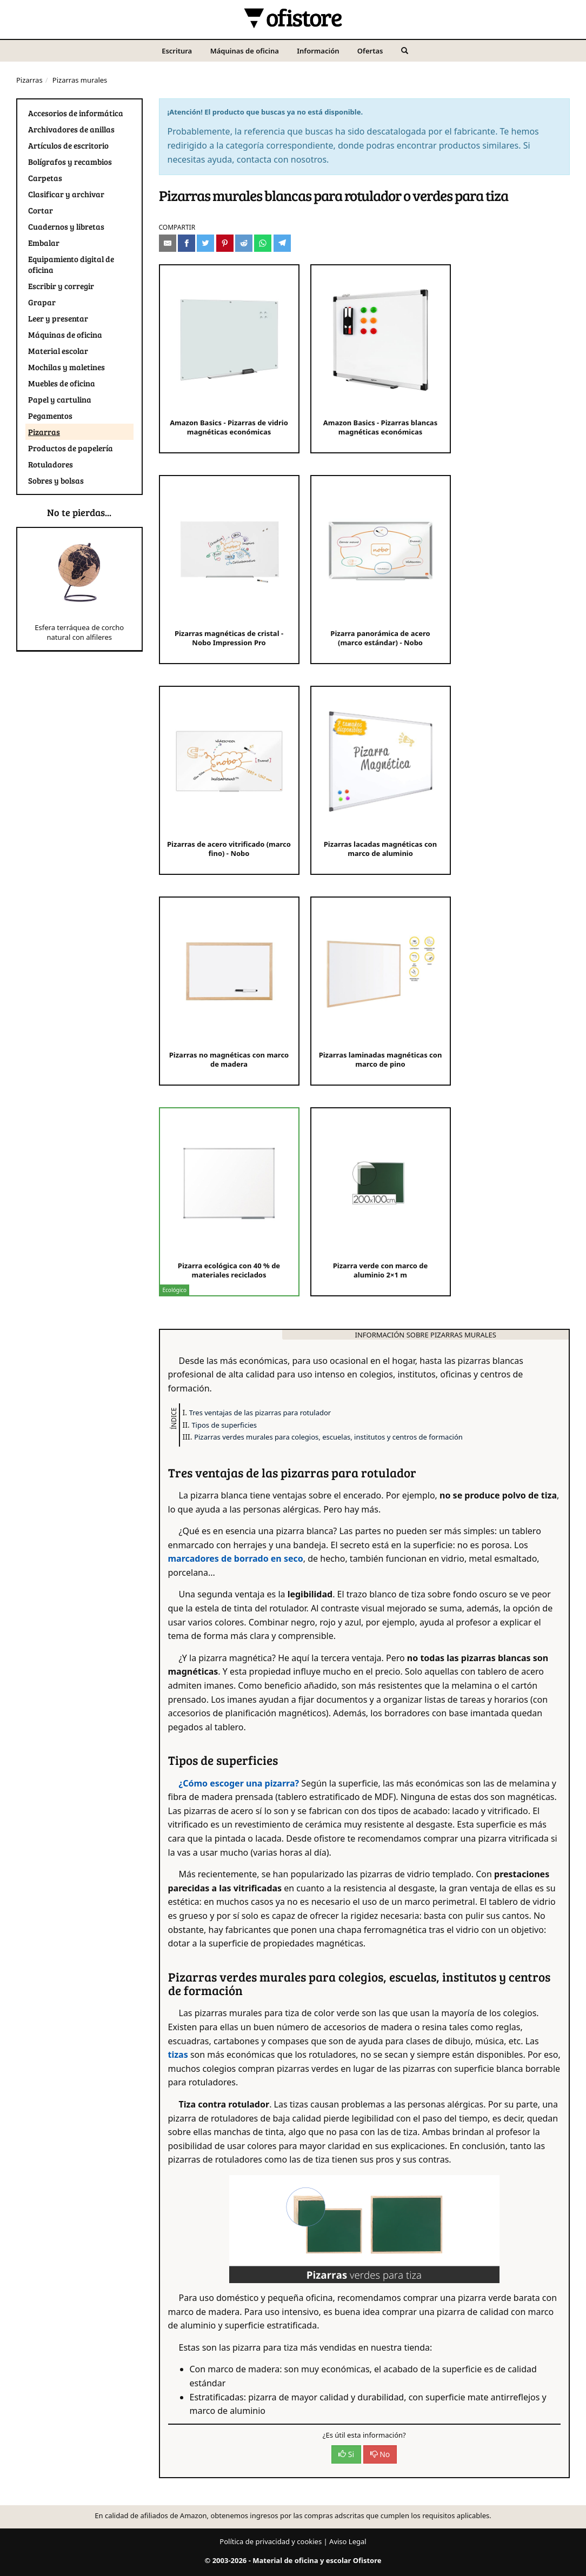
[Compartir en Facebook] (186, 243)
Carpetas (45, 177)
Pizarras (29, 80)
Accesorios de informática (75, 113)
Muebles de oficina (61, 383)
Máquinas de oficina (244, 51)
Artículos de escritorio (68, 145)
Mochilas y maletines (66, 367)
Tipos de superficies (224, 1425)
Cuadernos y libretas (66, 226)
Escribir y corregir (61, 285)
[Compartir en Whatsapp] (262, 243)
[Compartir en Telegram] (282, 243)
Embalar (43, 242)
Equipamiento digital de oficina (71, 264)
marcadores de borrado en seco (235, 1558)
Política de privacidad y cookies (270, 2541)
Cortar (40, 210)
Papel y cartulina (59, 399)
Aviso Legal (348, 2541)
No (380, 2454)
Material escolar (58, 350)
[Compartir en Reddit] (243, 243)
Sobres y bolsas (56, 480)
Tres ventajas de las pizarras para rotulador (260, 1412)
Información (318, 51)
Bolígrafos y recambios (70, 161)
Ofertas (370, 51)
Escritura (177, 51)
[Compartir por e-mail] (167, 243)
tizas (178, 2054)
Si (346, 2454)
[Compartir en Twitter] (205, 243)
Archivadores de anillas (71, 129)
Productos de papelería (70, 448)
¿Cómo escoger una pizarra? (239, 1783)
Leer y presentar (58, 318)
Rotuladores (50, 464)
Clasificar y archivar (66, 194)
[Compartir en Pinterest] (225, 243)
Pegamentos (50, 415)
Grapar (42, 302)
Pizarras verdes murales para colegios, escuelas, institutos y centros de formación (328, 1437)
